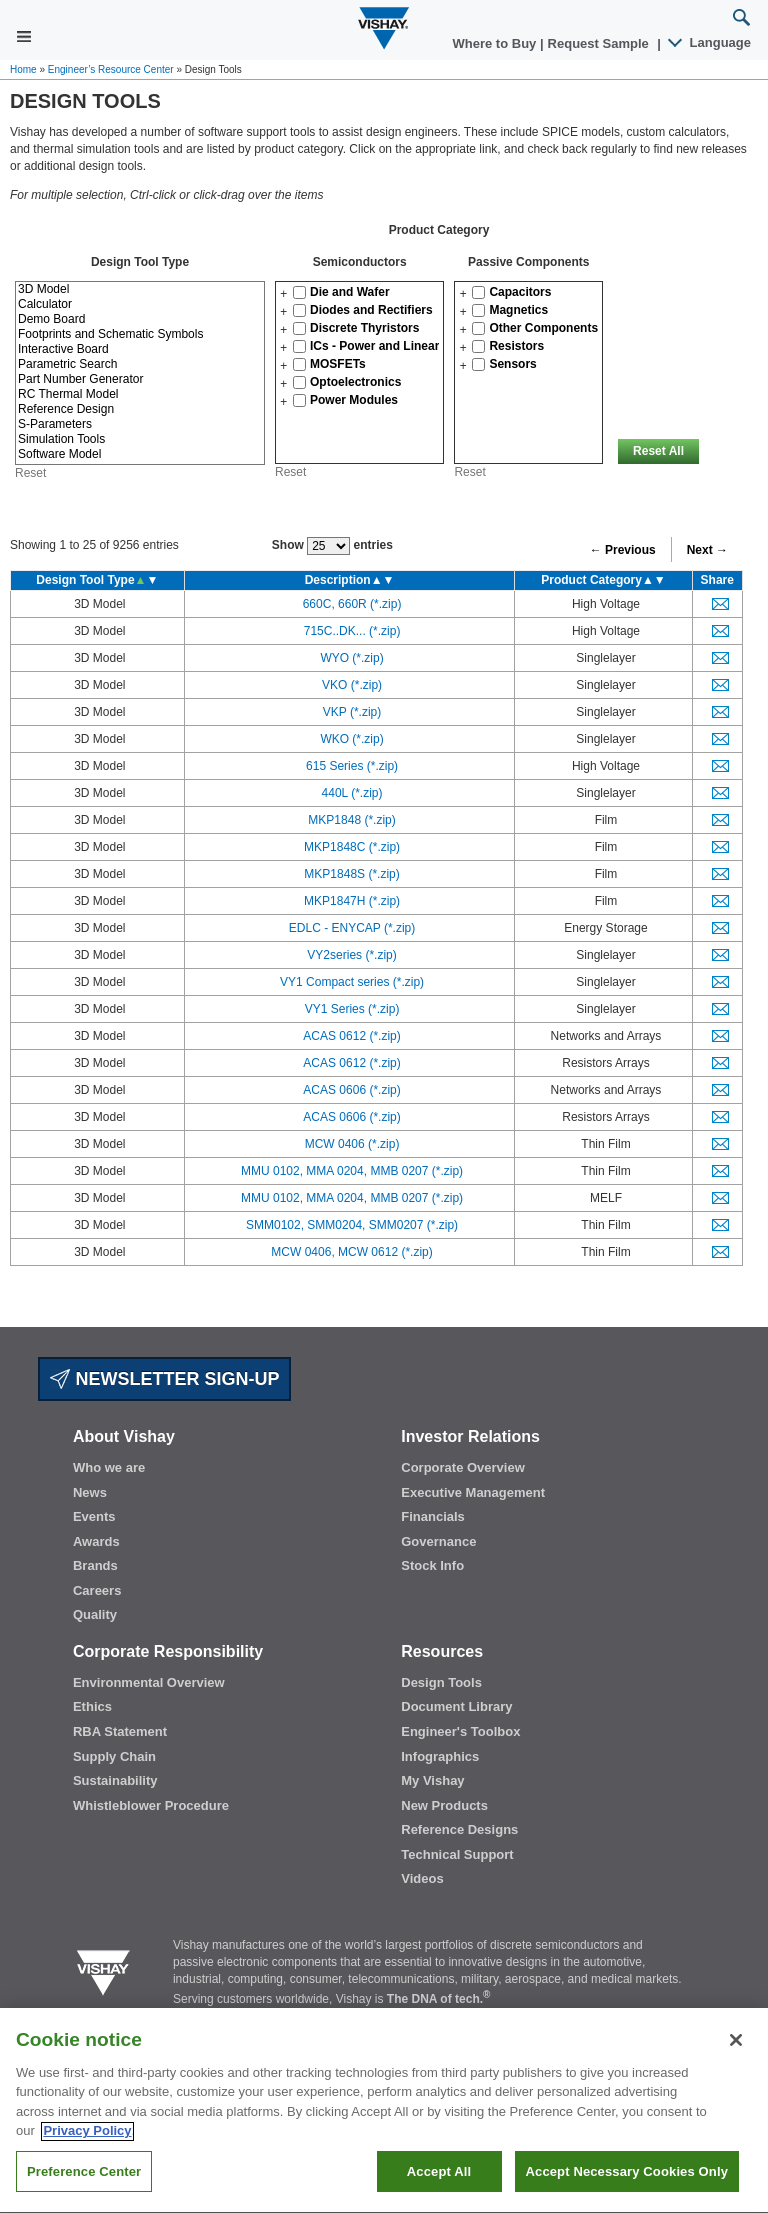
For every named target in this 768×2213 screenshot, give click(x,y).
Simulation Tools (140, 439)
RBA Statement (120, 1731)
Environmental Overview (149, 1682)
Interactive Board (140, 349)
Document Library (456, 1706)
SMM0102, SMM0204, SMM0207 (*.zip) (352, 1225)
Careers (97, 1590)
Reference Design (140, 409)
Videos (422, 1878)
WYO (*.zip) (351, 658)
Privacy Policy (87, 2151)
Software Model (140, 454)
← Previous (623, 550)
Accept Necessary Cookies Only (627, 2191)
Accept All (439, 2191)
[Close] (736, 2060)
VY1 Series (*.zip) (352, 1009)
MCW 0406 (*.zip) (352, 1144)
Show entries (332, 546)
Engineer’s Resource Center (111, 69)
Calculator (140, 304)
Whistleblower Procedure (151, 1805)
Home (23, 69)
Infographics (440, 1756)
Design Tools (441, 1682)
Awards (96, 1541)
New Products (444, 1805)
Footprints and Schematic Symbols (140, 334)
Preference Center (84, 2191)
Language (710, 42)
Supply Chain (114, 1756)
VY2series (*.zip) (351, 955)
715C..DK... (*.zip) (352, 631)
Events (94, 1516)
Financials (433, 1516)
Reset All (658, 451)
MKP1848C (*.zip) (352, 847)
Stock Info (432, 1565)
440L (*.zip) (352, 793)
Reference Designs (459, 1829)
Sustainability (115, 1780)
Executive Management (473, 1492)
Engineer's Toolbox (460, 1731)
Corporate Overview (463, 1467)
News (90, 1492)
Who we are (109, 1467)
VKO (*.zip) (352, 685)
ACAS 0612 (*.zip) (351, 1036)
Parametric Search (140, 364)
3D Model (140, 289)
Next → (707, 550)
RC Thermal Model (140, 394)
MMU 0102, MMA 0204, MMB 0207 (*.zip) (352, 1171)
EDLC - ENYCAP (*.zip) (352, 928)
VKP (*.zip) (352, 712)
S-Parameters (140, 424)
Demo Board (140, 319)
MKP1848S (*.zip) (351, 874)
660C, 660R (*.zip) (352, 604)
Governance (438, 1541)
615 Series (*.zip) (352, 766)
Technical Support (457, 1854)
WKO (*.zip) (351, 739)
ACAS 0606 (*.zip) (351, 1090)
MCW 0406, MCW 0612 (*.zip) (351, 1252)
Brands (95, 1565)
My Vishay (432, 1780)
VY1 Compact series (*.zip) (352, 982)
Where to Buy (496, 43)
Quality (95, 1614)
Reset (30, 473)
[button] (283, 294)
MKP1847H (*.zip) (352, 901)
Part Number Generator (140, 379)
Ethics (92, 1706)
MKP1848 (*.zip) (351, 820)
